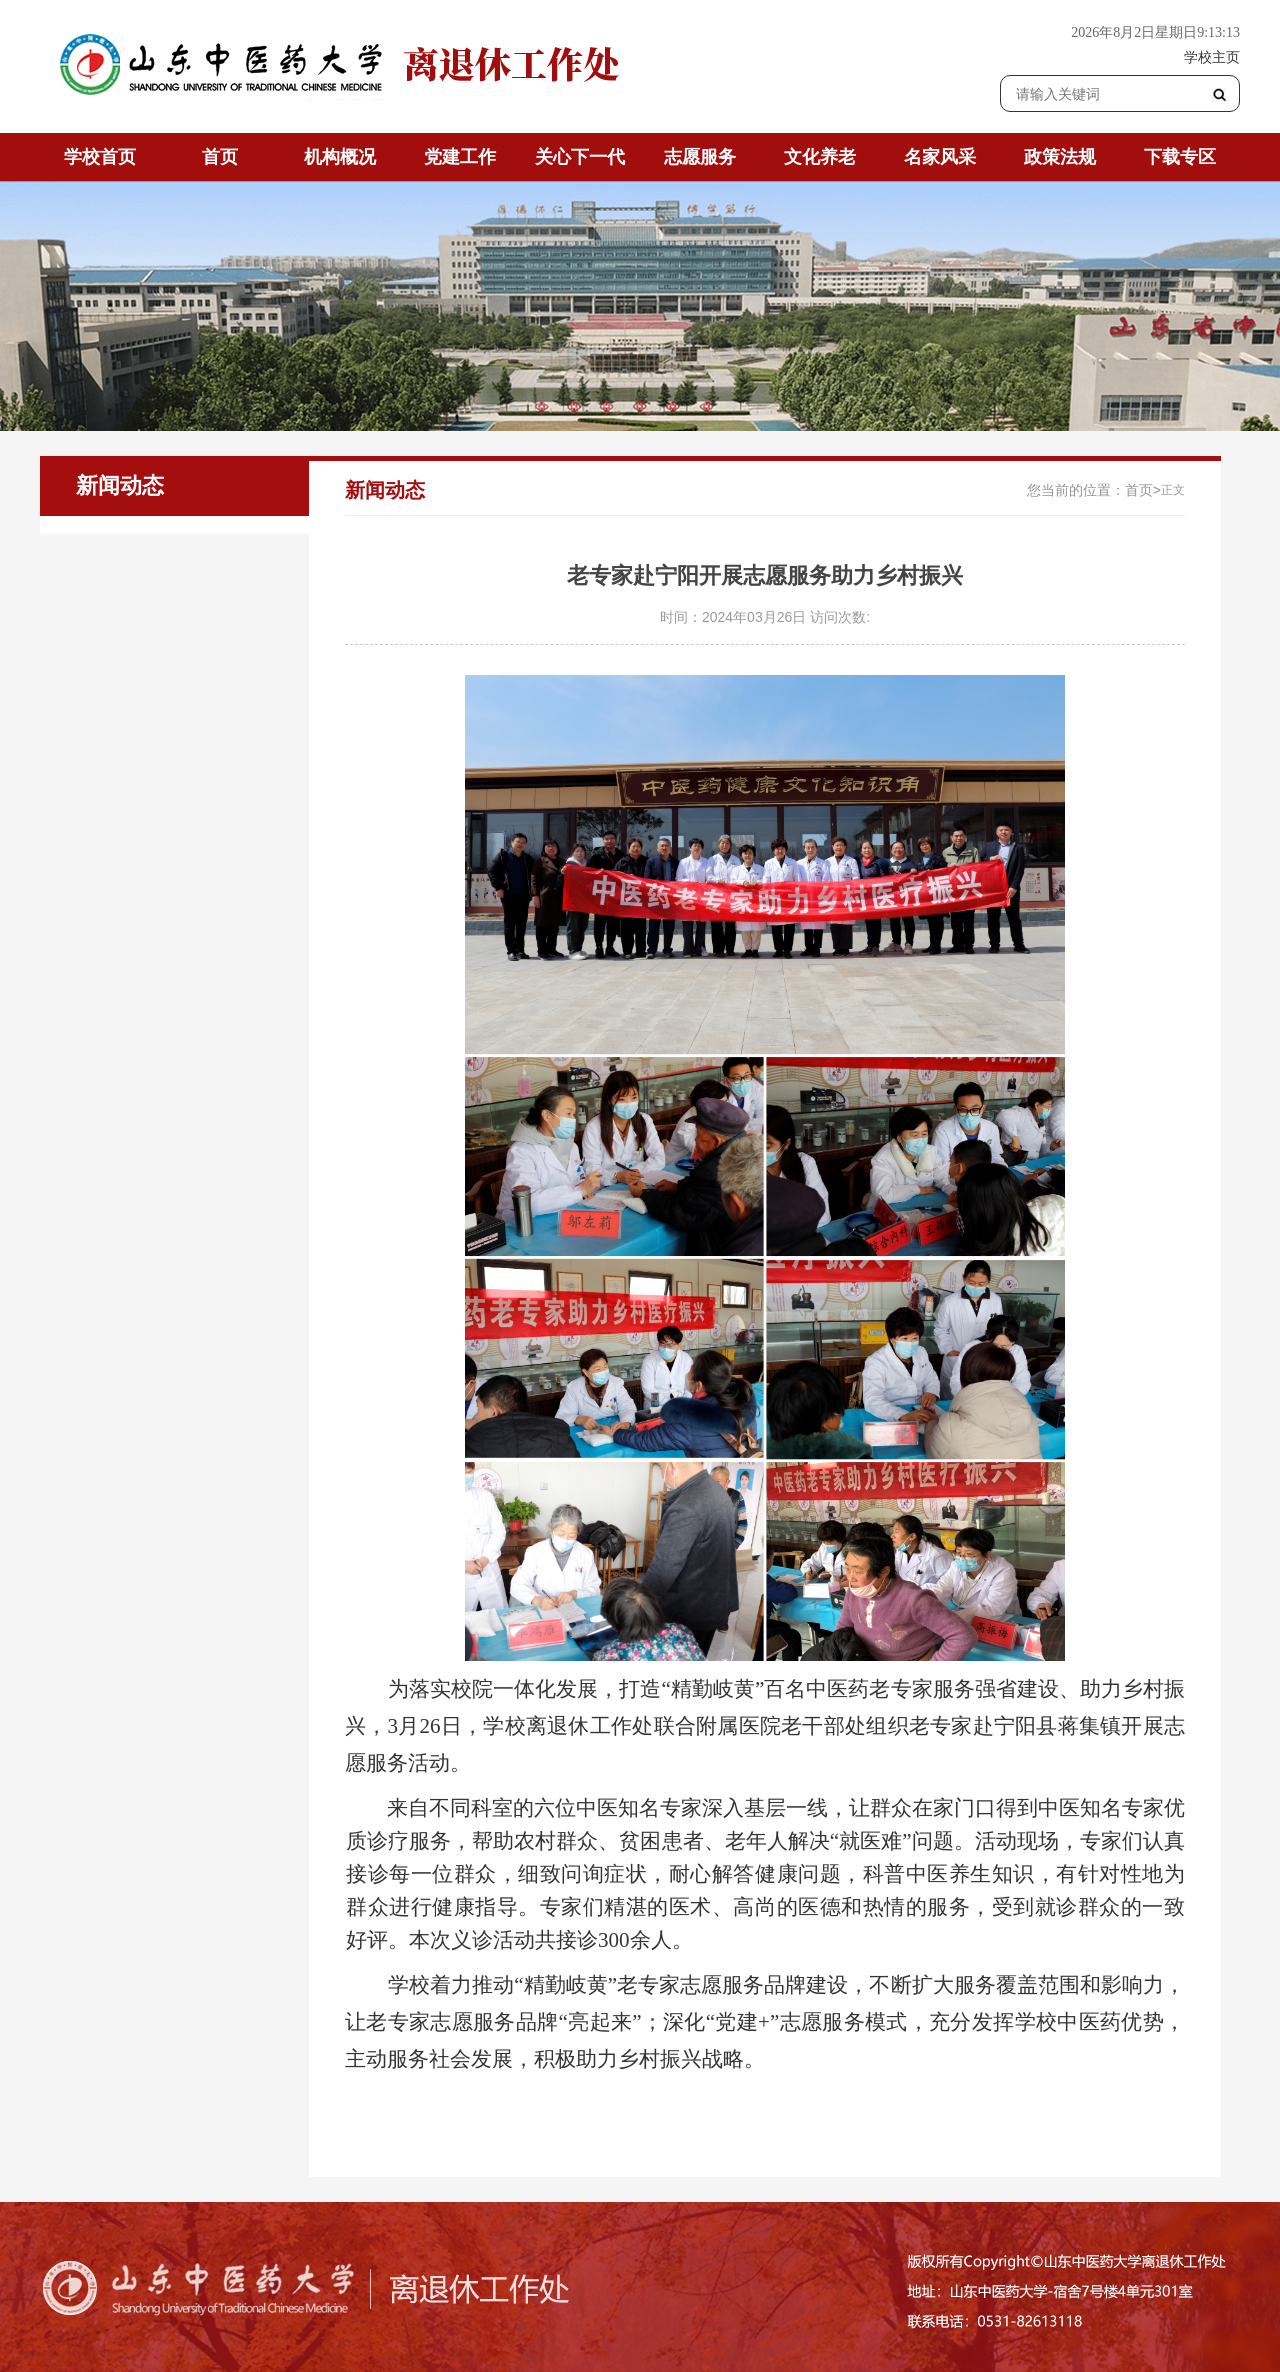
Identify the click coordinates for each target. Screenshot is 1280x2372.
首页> (1143, 490)
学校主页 (1212, 57)
